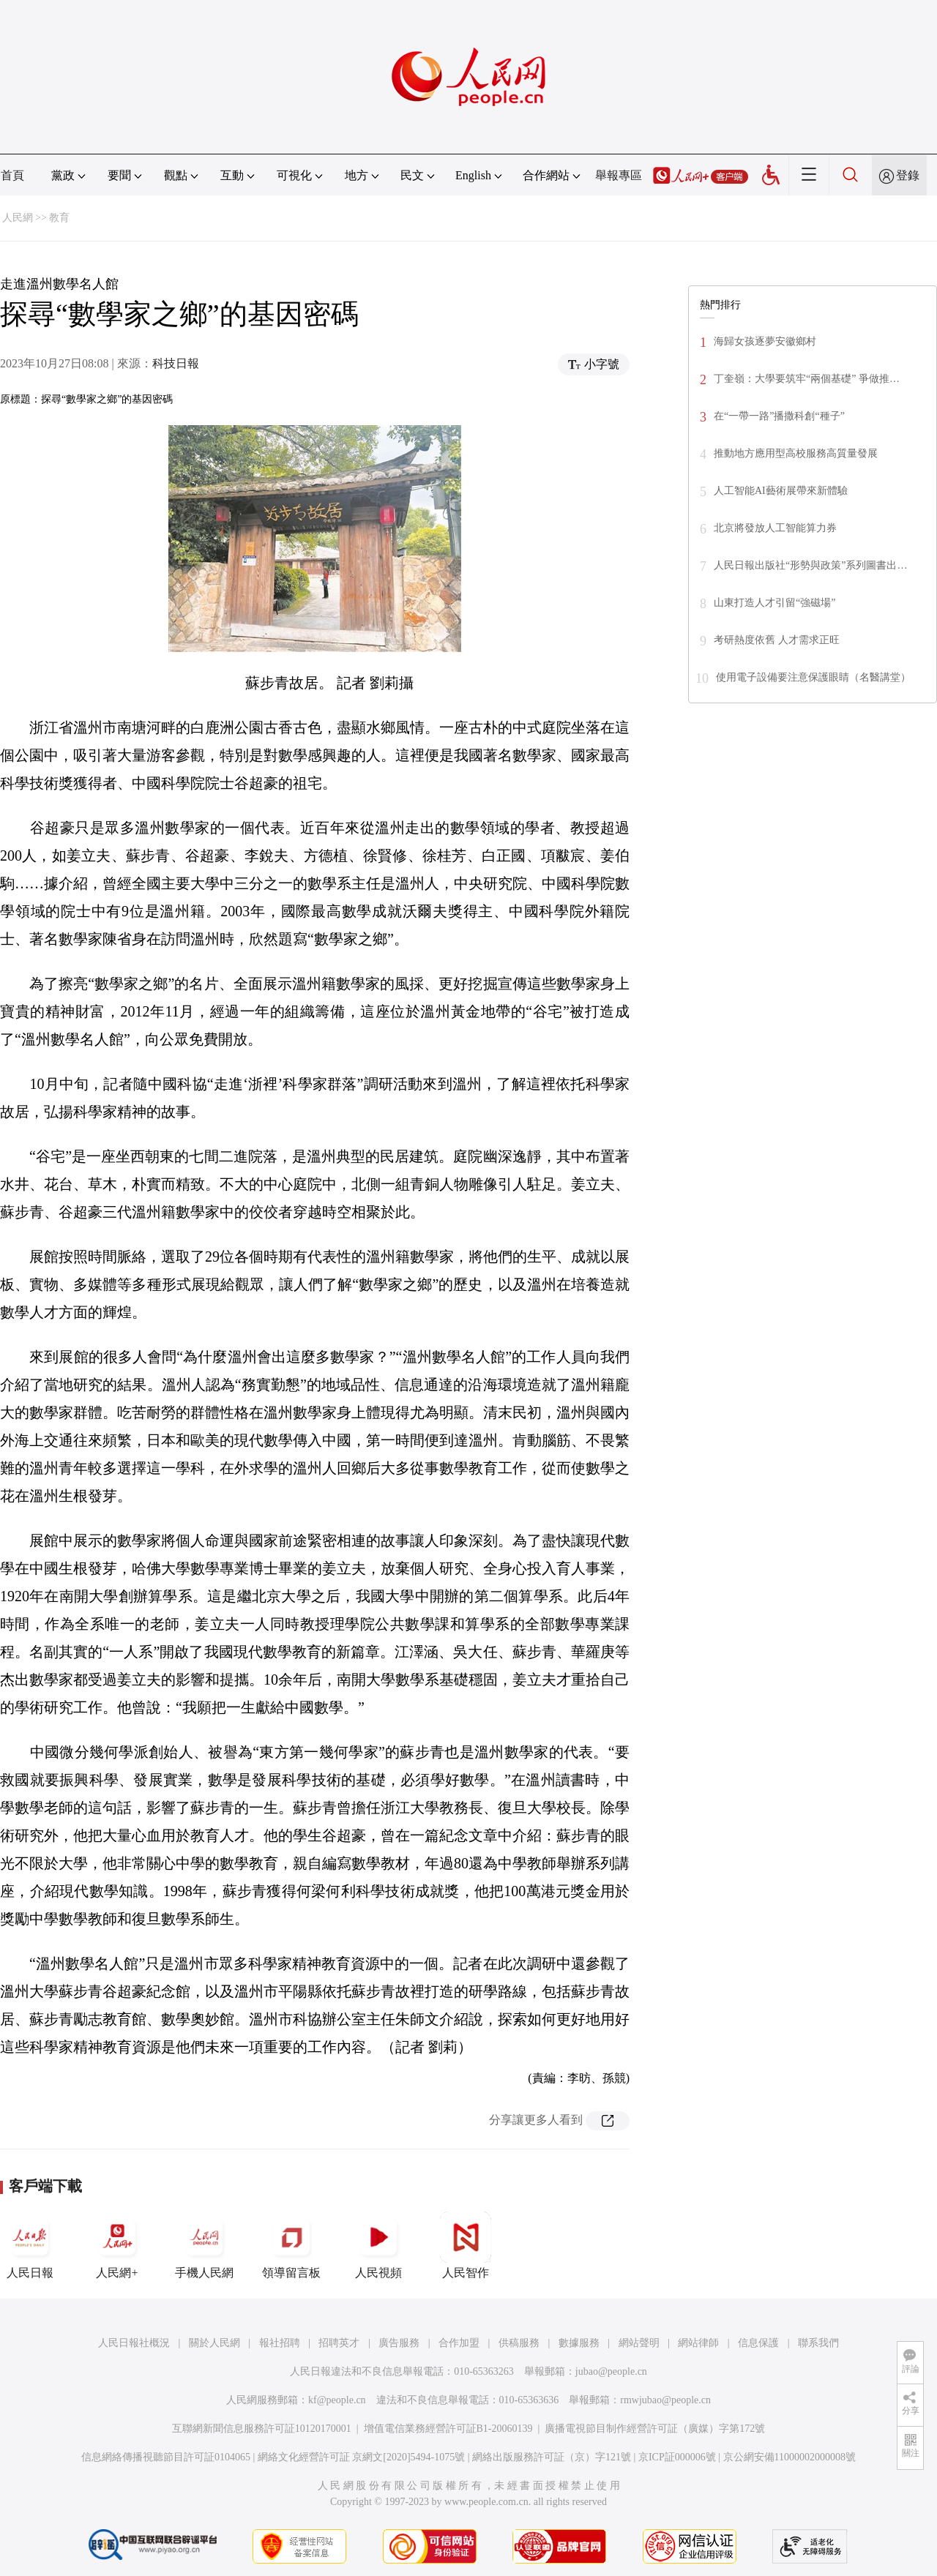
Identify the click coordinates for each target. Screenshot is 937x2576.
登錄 (907, 175)
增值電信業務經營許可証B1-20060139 (448, 2428)
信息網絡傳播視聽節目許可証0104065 (165, 2457)
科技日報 (175, 363)
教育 (59, 217)
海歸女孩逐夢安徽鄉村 (765, 341)
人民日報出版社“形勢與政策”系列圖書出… (810, 565)
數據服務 (579, 2342)
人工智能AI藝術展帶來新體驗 (781, 490)
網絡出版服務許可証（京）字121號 (551, 2457)
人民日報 (30, 2245)
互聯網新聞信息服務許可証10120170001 (261, 2428)
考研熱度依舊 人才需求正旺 (777, 639)
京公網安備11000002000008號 (789, 2457)
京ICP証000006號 (677, 2457)
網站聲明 (639, 2342)
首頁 (12, 175)
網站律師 (698, 2342)
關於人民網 (214, 2342)
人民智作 (465, 2245)
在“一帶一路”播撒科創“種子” (779, 416)
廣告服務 (398, 2342)
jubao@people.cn (611, 2371)
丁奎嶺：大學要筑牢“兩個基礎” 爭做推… (807, 378)
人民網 (17, 217)
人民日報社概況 (134, 2342)
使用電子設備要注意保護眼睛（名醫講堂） (813, 677)
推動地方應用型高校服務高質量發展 (796, 453)
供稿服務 (519, 2342)
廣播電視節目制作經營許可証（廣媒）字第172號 (655, 2428)
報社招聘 (279, 2342)
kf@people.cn (337, 2400)
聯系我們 (818, 2342)
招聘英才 (338, 2342)
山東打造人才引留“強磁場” (774, 602)
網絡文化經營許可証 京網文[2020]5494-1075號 (362, 2457)
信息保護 (758, 2342)
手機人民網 (204, 2245)
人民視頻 (378, 2245)
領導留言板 (291, 2245)
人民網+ (117, 2245)
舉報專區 (618, 175)
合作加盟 (458, 2342)
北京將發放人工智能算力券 (775, 528)
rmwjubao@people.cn (665, 2400)
